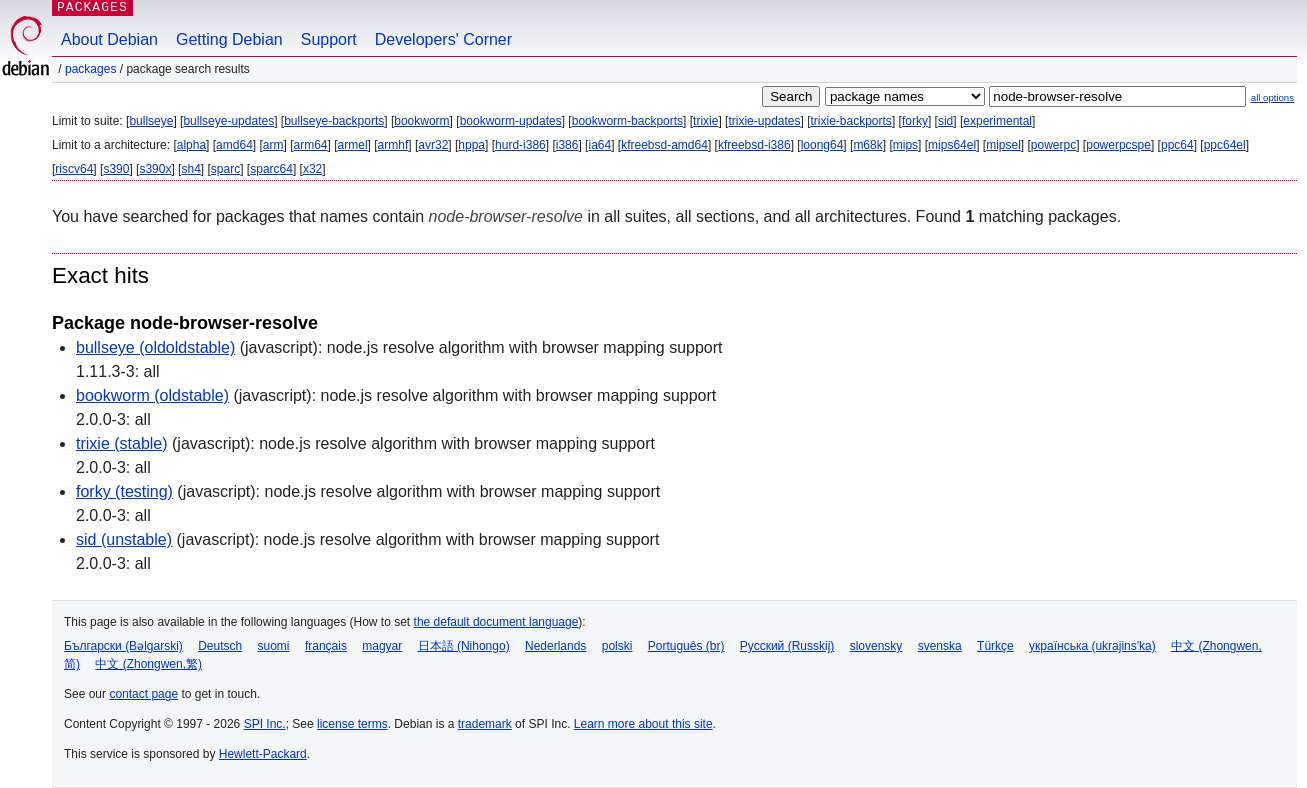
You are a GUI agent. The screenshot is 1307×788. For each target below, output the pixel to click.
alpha (191, 145)
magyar (382, 646)
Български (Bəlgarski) (123, 646)
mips (905, 145)
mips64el (952, 145)
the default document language (496, 622)
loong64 (822, 145)
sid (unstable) (124, 539)
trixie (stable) (122, 443)
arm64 (311, 145)
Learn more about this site (643, 724)
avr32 (433, 145)
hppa (471, 145)
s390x (155, 169)
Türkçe (995, 646)
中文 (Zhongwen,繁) (148, 664)
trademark (485, 724)
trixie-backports (851, 121)
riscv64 (74, 169)
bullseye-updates (228, 121)
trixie (705, 121)
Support (329, 39)
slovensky (876, 646)
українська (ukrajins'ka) (1092, 646)
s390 (116, 169)
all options (1272, 97)
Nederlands (555, 646)
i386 (567, 145)
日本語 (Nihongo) (464, 646)
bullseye (151, 121)
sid (945, 121)
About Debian (109, 39)
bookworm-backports (627, 121)
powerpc (1053, 145)
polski (617, 646)
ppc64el (1225, 145)
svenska (940, 646)
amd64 (234, 145)
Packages (90, 69)
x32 (312, 169)
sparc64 (271, 169)
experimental (997, 121)
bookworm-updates (511, 121)
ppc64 (1177, 145)
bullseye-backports (334, 121)
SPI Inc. (265, 724)
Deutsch (220, 646)
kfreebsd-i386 (754, 145)
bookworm (421, 121)
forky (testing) (124, 491)
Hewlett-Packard (263, 754)
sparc (225, 169)
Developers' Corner (443, 39)
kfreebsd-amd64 (664, 145)
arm (273, 145)
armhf (393, 145)
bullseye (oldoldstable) (155, 347)
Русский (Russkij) (787, 646)
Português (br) (686, 646)
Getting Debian (229, 39)
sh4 (190, 169)
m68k (867, 145)
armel (353, 145)
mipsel (1003, 145)
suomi (274, 646)
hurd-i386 (520, 145)
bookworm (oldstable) (152, 395)
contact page (143, 694)
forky (915, 121)
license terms (352, 724)
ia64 (599, 145)
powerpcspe (1118, 145)
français (326, 646)
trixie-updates (764, 121)
